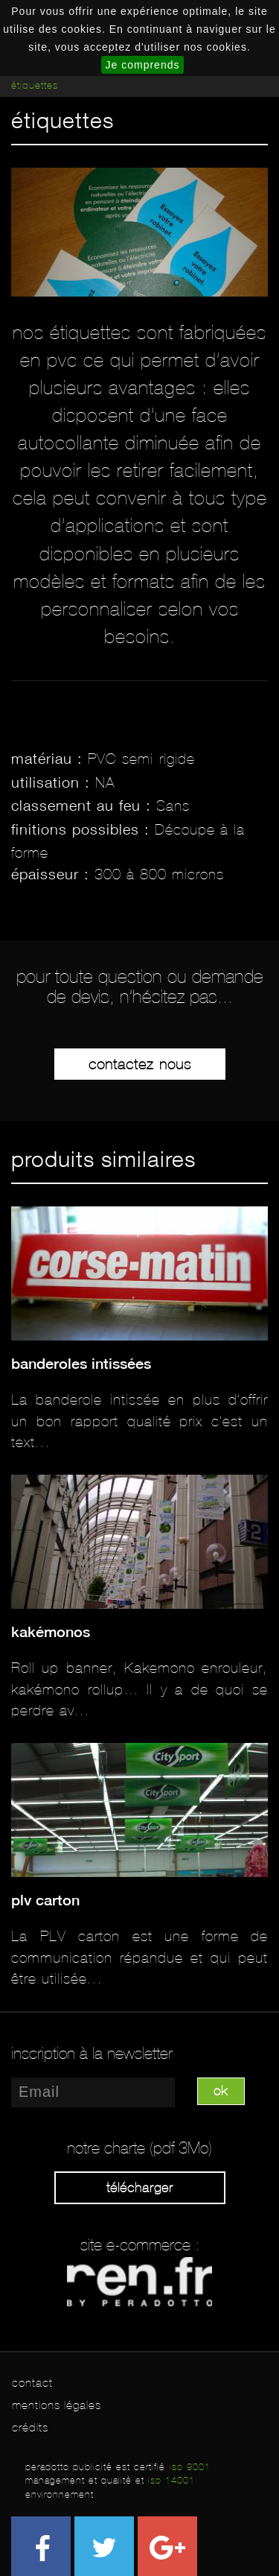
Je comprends (143, 65)
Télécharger (139, 2187)
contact (32, 2382)
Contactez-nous (140, 1064)
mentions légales (56, 2405)
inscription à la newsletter (92, 2054)
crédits (30, 2427)
